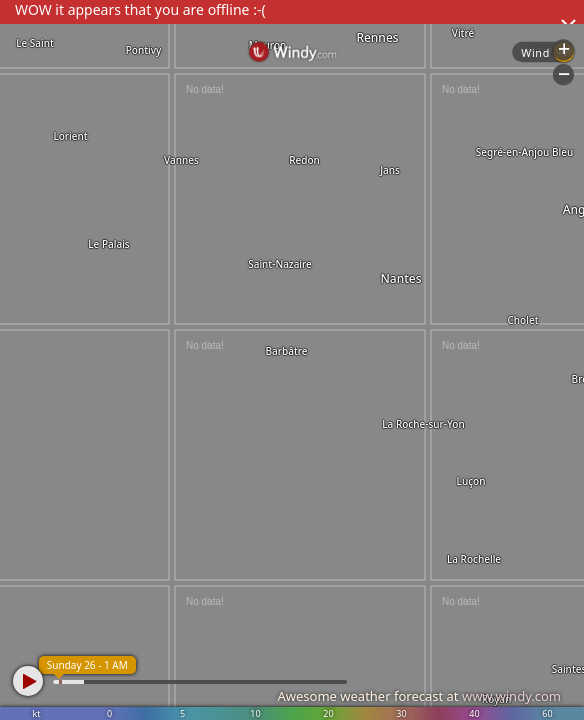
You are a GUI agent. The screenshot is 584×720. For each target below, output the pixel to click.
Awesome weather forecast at (419, 696)
